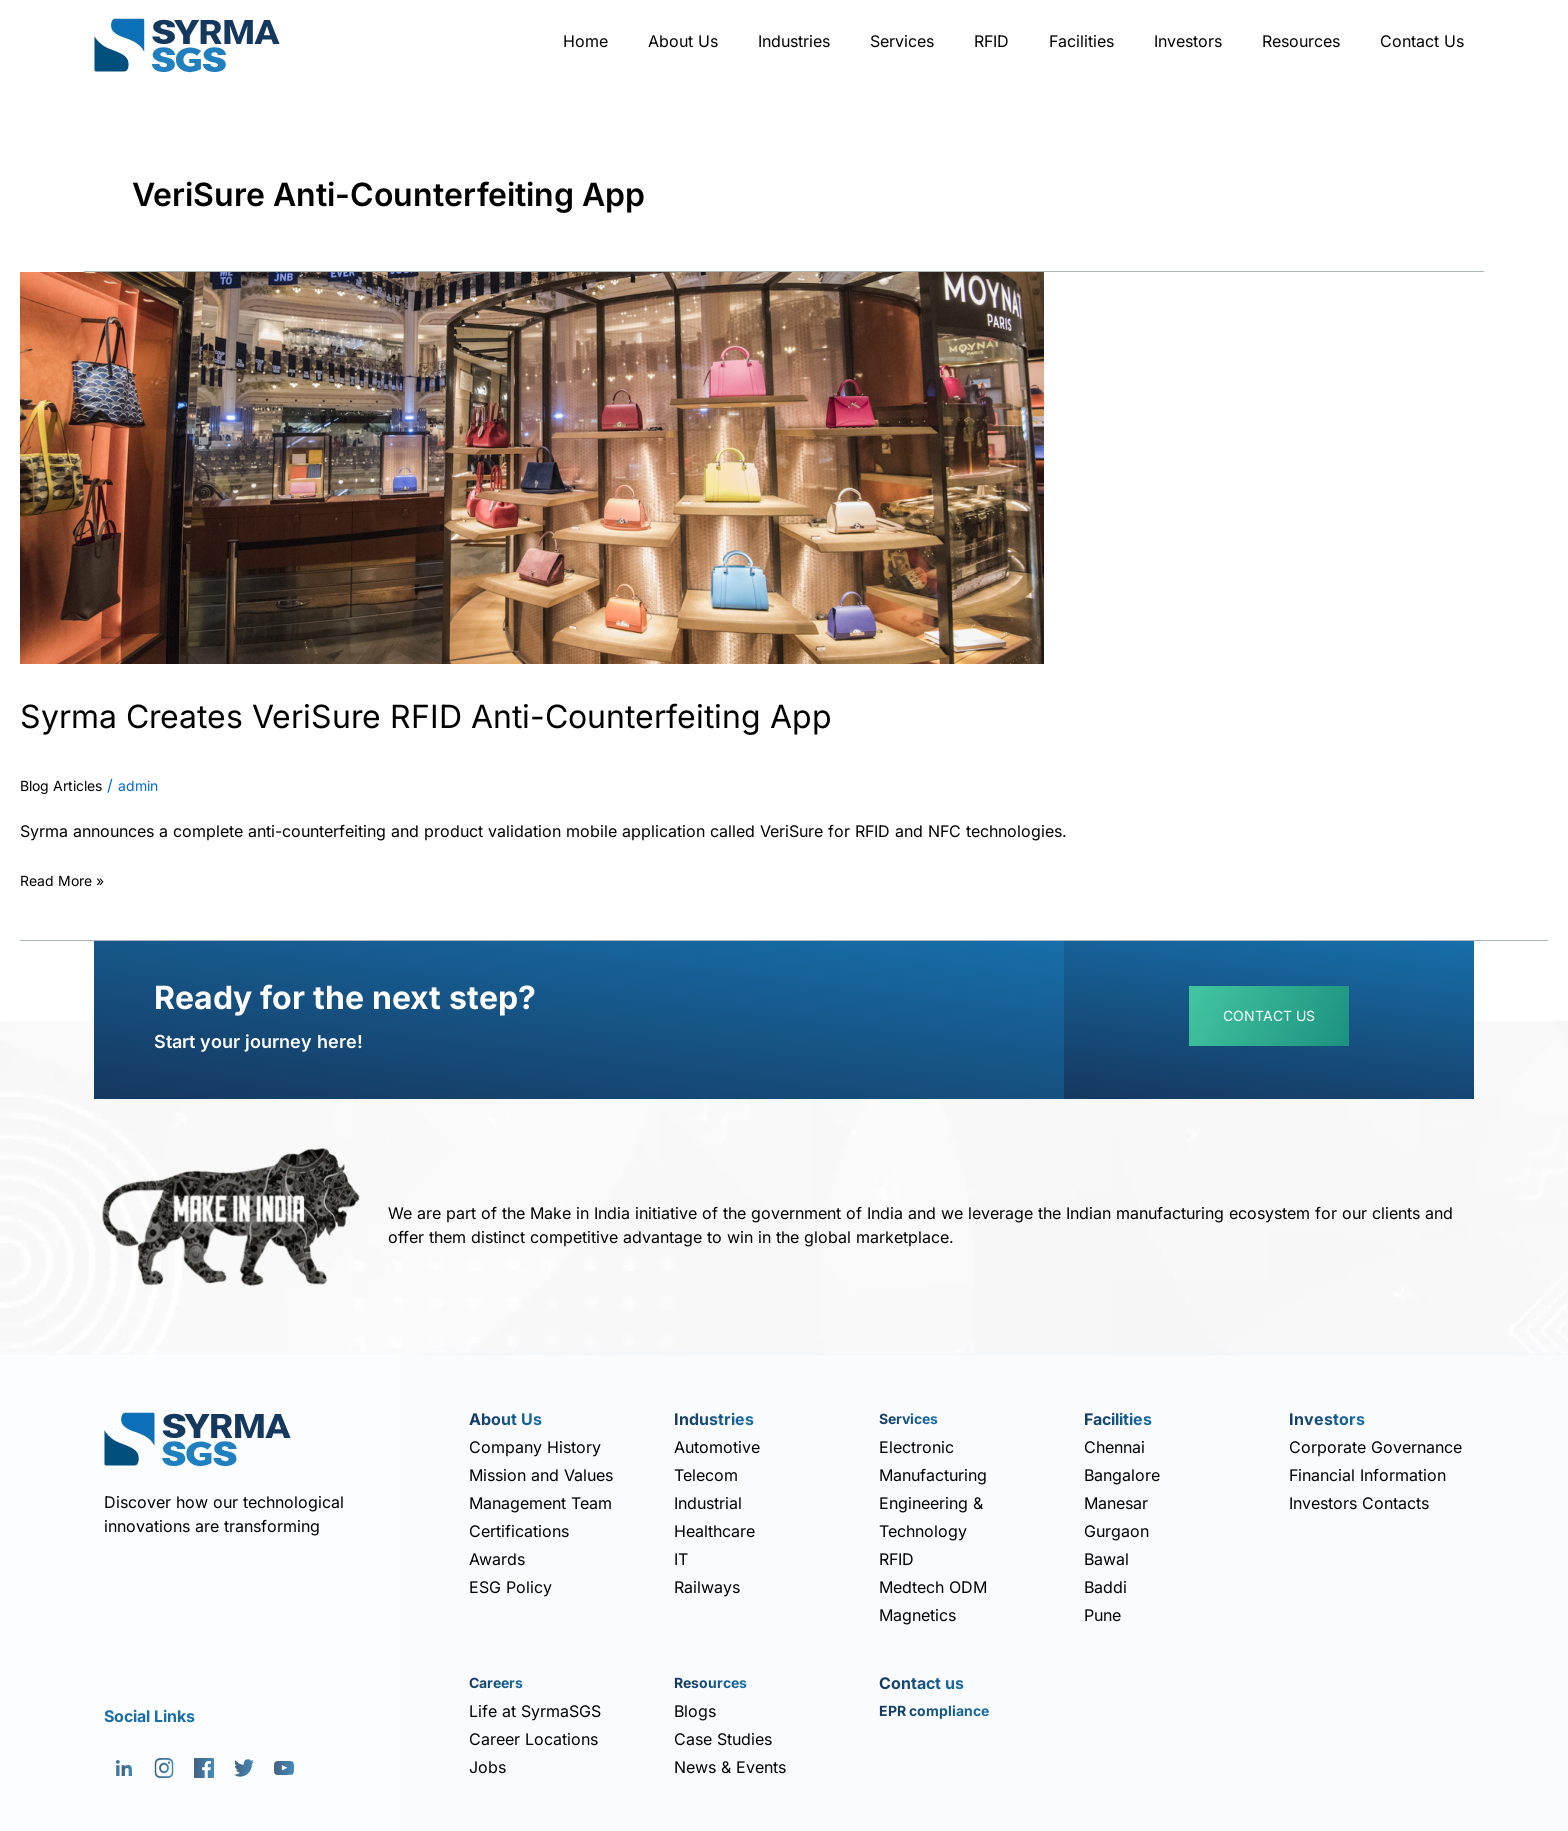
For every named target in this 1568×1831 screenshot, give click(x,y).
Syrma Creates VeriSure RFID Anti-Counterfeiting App (527, 713)
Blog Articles (67, 786)
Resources (1301, 41)
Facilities (1081, 41)
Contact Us (1422, 41)
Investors (1188, 41)
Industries (794, 41)
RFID (991, 41)
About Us (683, 41)
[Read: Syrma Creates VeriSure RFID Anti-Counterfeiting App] (532, 466)
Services (902, 41)
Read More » (68, 879)
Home (585, 41)
